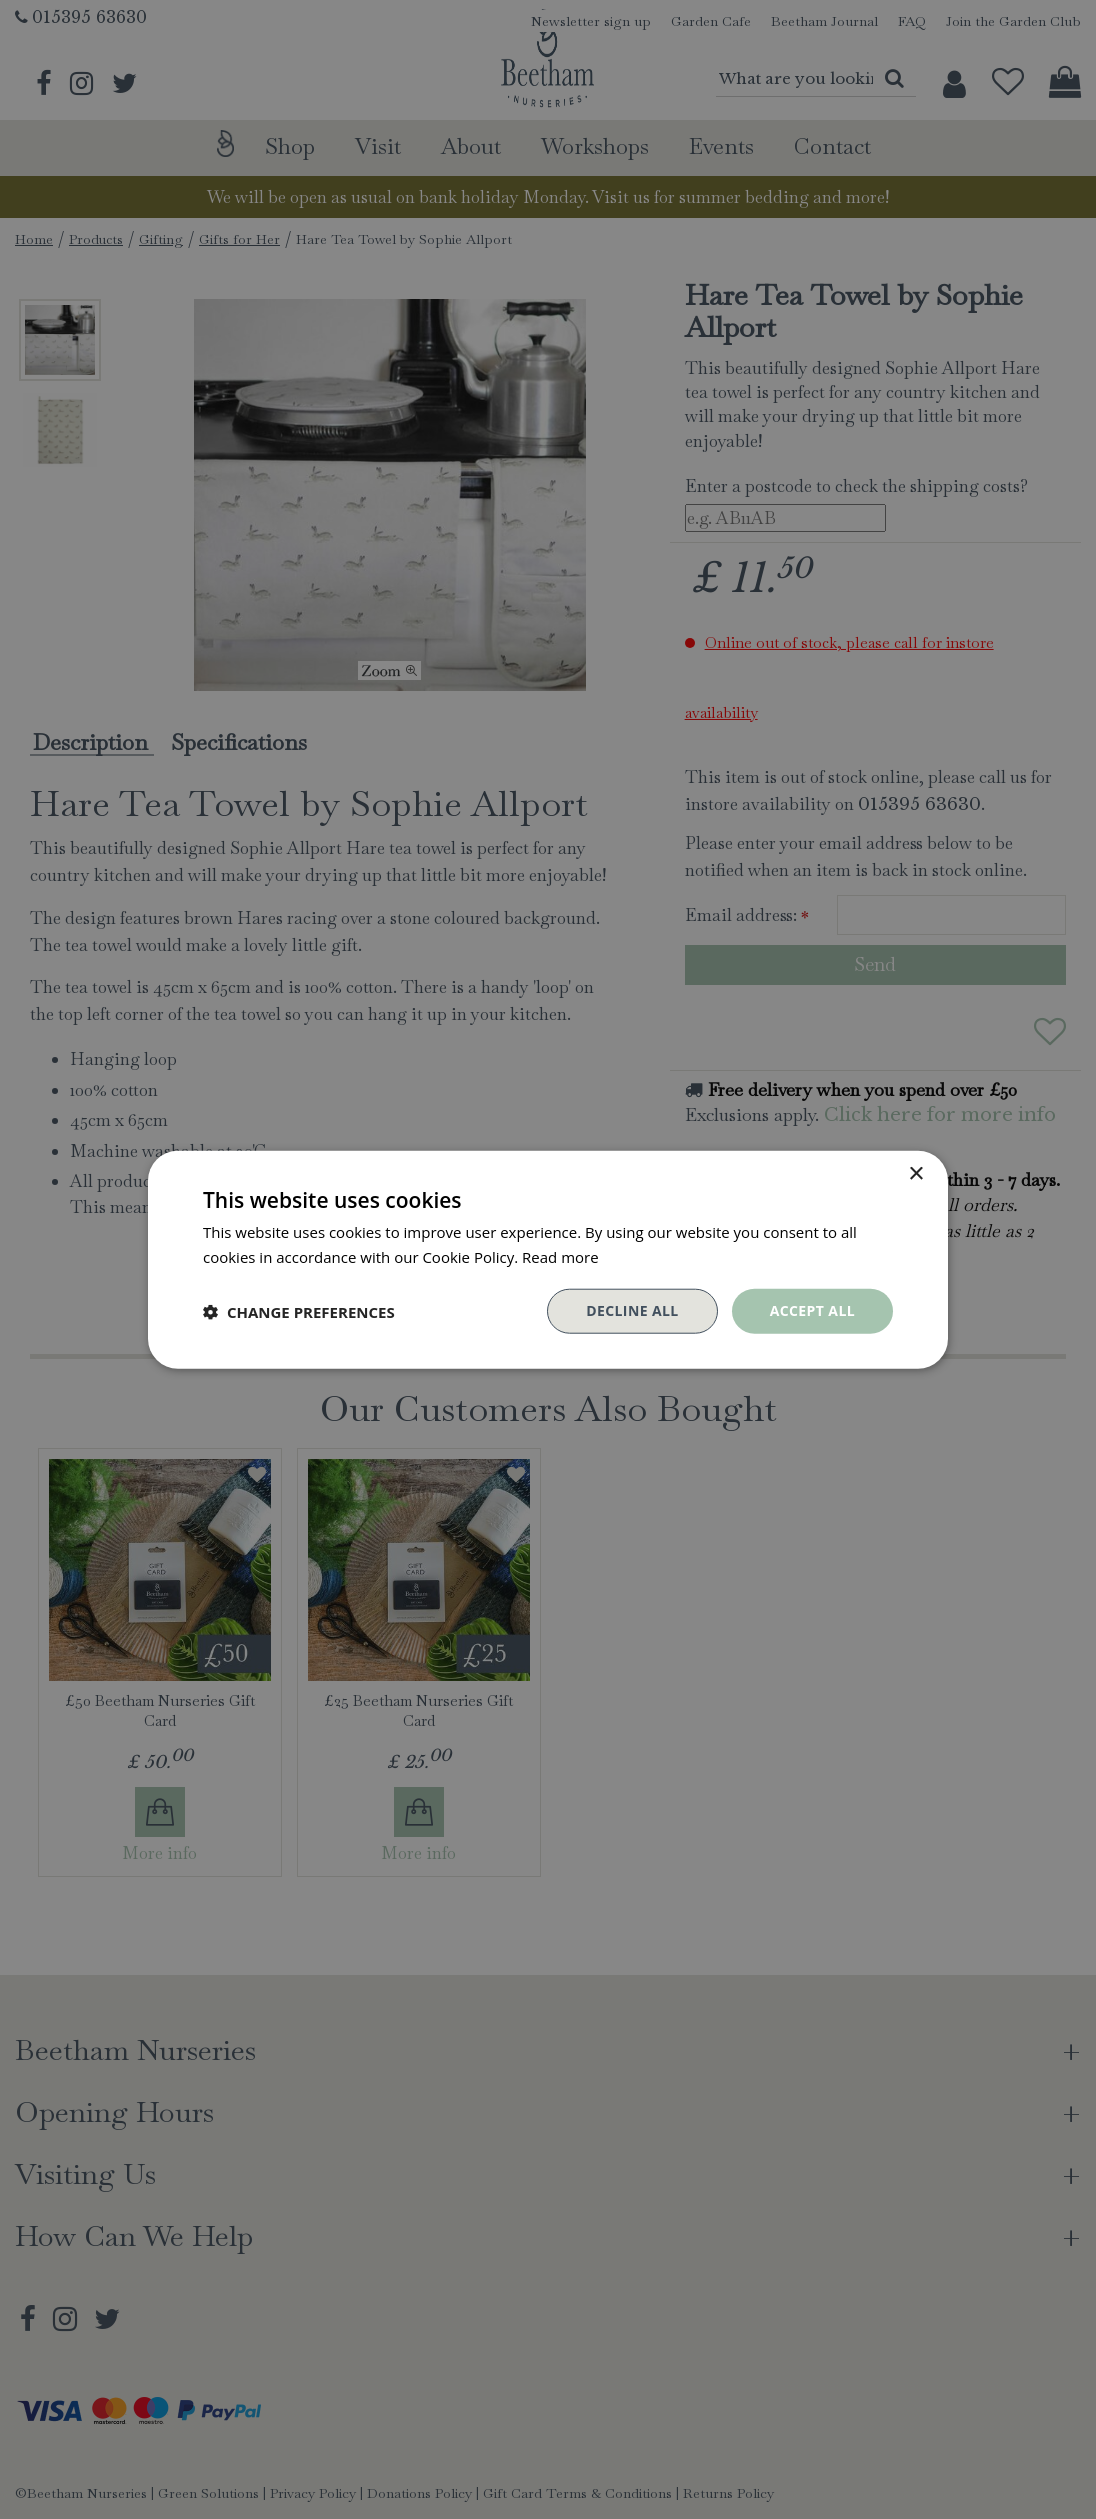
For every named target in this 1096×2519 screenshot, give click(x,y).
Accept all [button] (812, 1310)
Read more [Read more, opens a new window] (560, 1256)
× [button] (915, 1173)
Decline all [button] (632, 1310)
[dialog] (548, 1259)
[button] (299, 1311)
